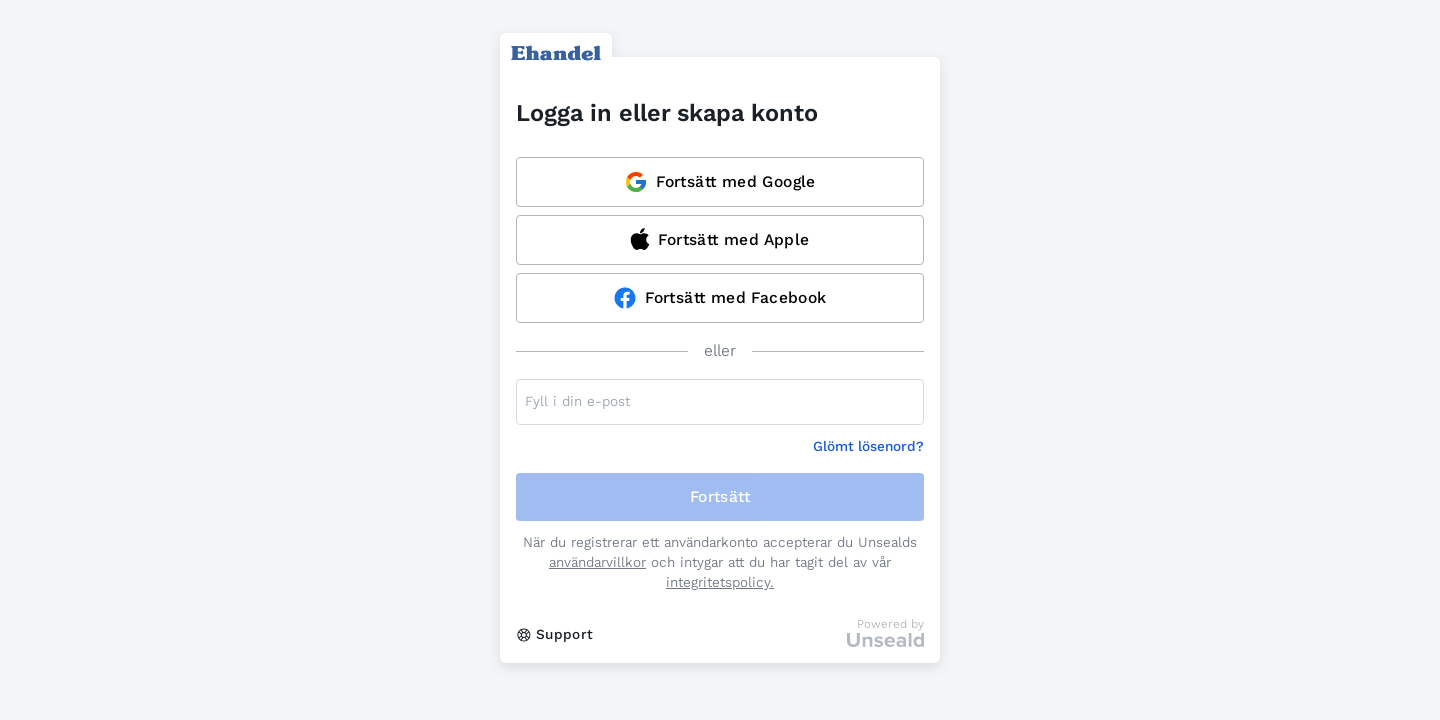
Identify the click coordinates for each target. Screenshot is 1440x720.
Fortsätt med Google (720, 182)
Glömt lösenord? (868, 446)
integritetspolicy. (720, 582)
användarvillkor (597, 562)
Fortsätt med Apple (719, 239)
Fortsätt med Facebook (719, 298)
